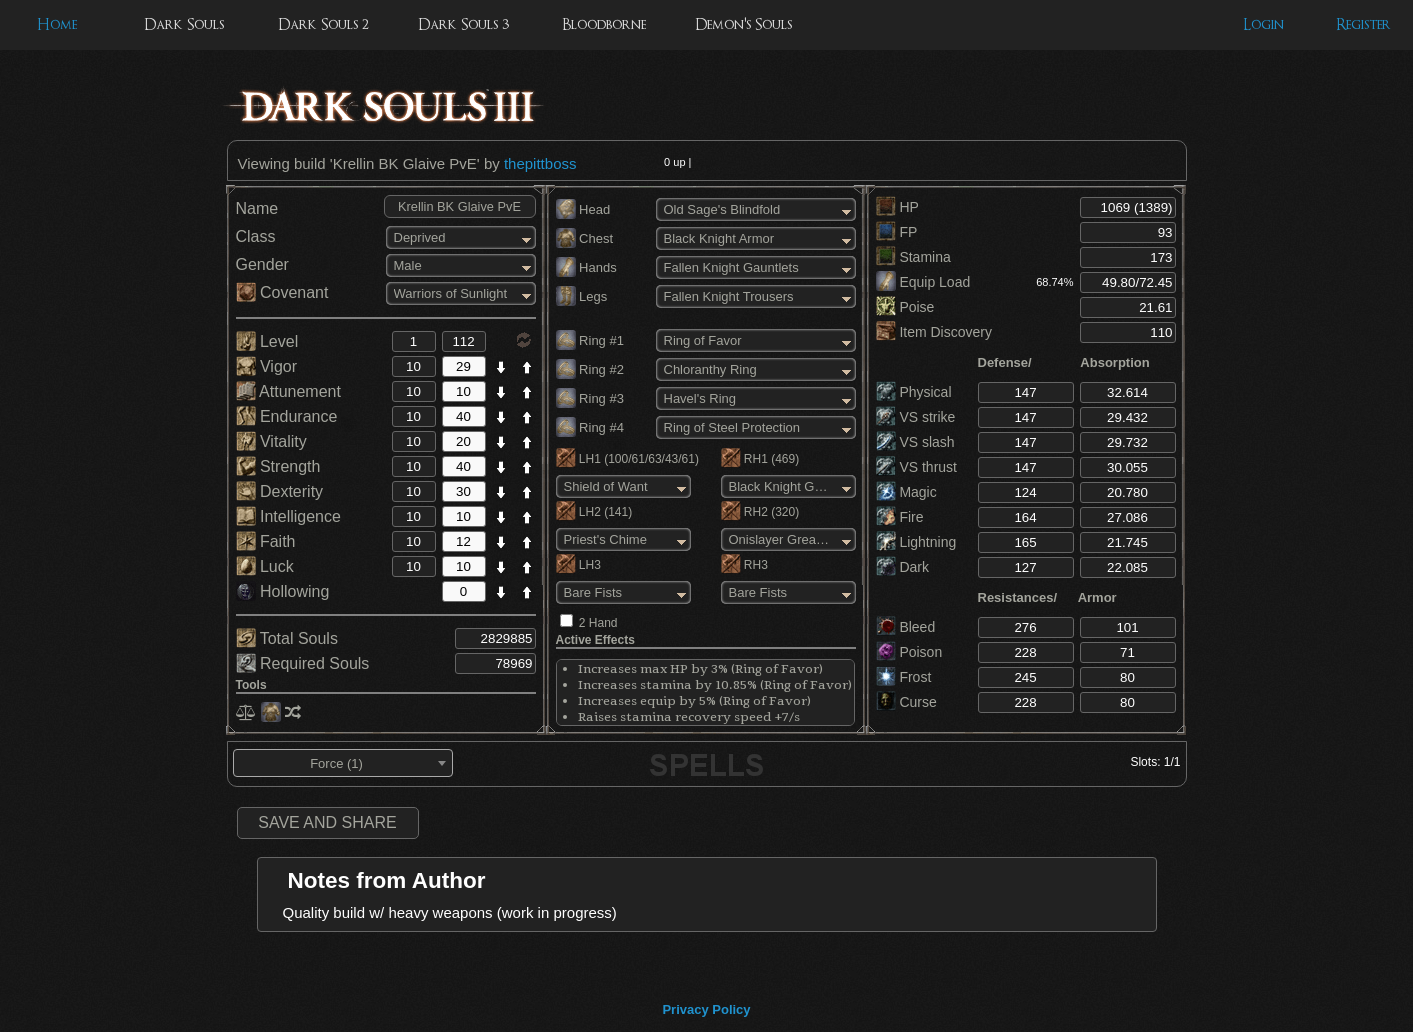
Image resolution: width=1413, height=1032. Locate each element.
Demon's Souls (743, 24)
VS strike (916, 417)
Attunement (288, 391)
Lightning (916, 542)
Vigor (267, 366)
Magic (906, 492)
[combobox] (343, 763)
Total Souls (287, 638)
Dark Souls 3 (463, 24)
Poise (905, 307)
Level (267, 341)
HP (897, 207)
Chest (585, 238)
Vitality (271, 441)
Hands (586, 267)
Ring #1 (590, 340)
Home (57, 24)
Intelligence (288, 516)
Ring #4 (590, 427)
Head (583, 209)
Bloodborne (604, 24)
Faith (266, 541)
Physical (914, 392)
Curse (906, 702)
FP (897, 232)
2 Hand (598, 623)
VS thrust (916, 467)
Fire (900, 517)
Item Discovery (934, 332)
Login (1263, 24)
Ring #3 (590, 398)
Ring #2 (590, 369)
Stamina (913, 257)
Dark (902, 567)
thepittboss (540, 163)
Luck (265, 566)
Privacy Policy (706, 1009)
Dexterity (280, 491)
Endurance (287, 416)
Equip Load (923, 282)
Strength (278, 466)
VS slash (915, 442)
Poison (909, 652)
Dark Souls (184, 24)
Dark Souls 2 (323, 24)
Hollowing (283, 591)
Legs (582, 296)
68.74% (1054, 282)
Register (1363, 24)
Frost (904, 677)
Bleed (906, 627)
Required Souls (303, 663)
